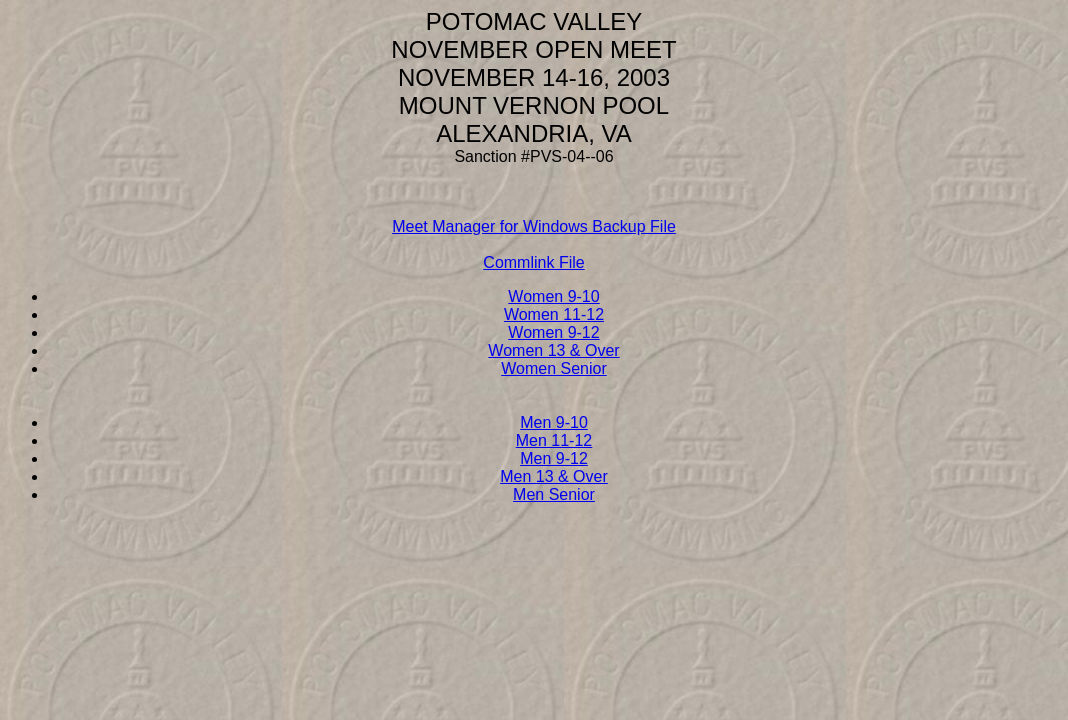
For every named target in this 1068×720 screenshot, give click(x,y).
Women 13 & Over (553, 350)
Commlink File (533, 262)
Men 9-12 (554, 458)
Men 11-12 (554, 440)
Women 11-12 (554, 314)
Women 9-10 (553, 296)
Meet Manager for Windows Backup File (534, 226)
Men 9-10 (554, 422)
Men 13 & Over (554, 476)
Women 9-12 (553, 332)
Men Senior (554, 494)
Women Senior (554, 368)
